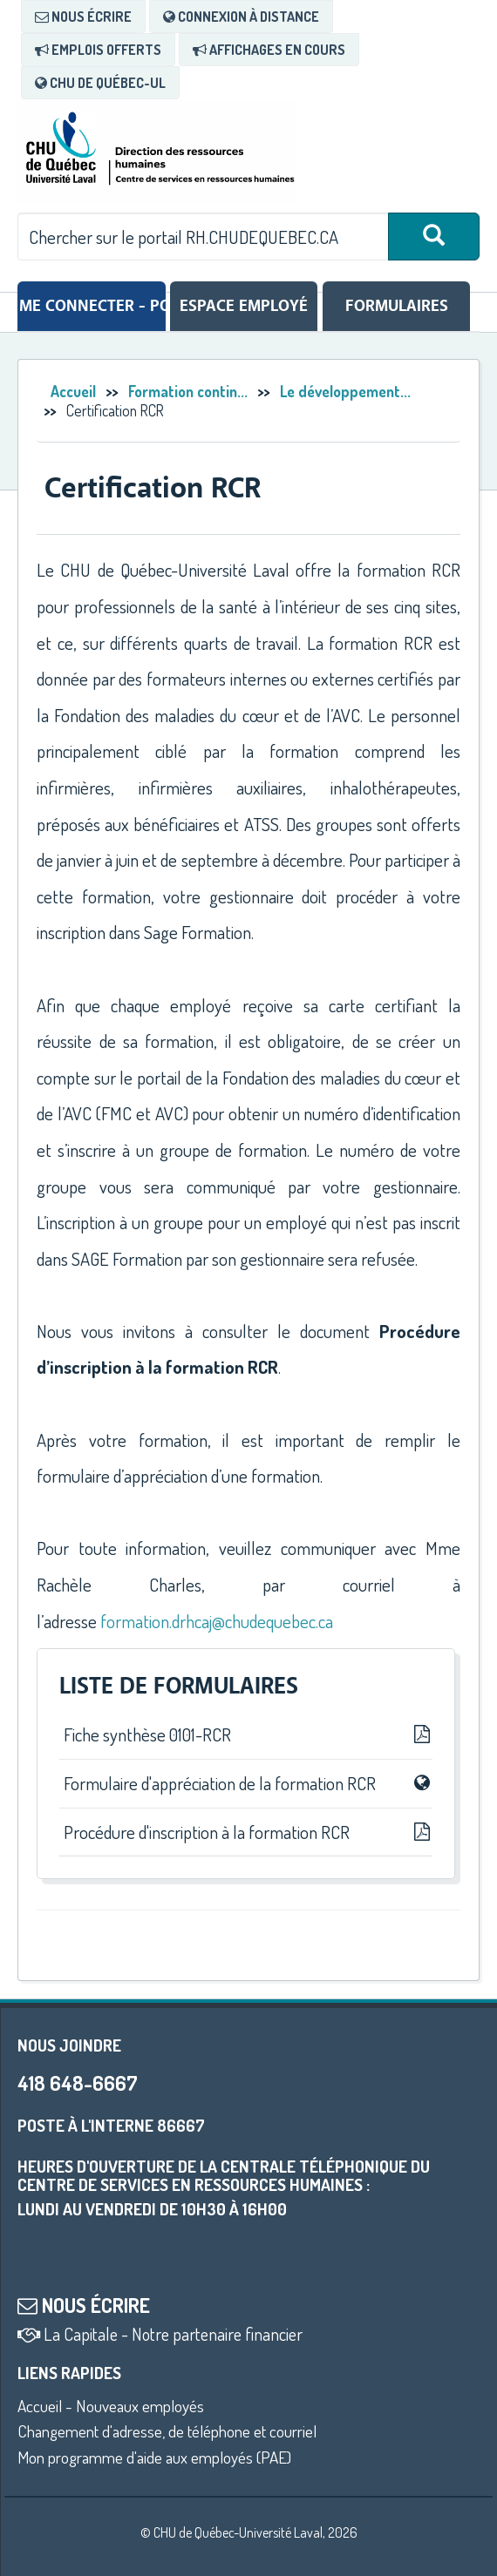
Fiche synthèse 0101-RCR (246, 1734)
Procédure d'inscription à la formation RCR (246, 1832)
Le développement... (345, 391)
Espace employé (244, 305)
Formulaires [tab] (396, 305)
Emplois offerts (98, 49)
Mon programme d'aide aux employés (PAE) (154, 2457)
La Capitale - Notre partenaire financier (160, 2333)
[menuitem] (83, 16)
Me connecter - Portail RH (92, 305)
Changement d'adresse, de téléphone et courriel (167, 2431)
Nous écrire (83, 16)
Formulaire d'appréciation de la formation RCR (246, 1783)
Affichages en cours (269, 49)
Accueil (73, 391)
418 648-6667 (77, 2082)
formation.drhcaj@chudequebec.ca (216, 1621)
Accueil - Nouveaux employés (110, 2406)
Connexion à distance (241, 16)
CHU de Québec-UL (100, 82)
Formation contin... (188, 391)
